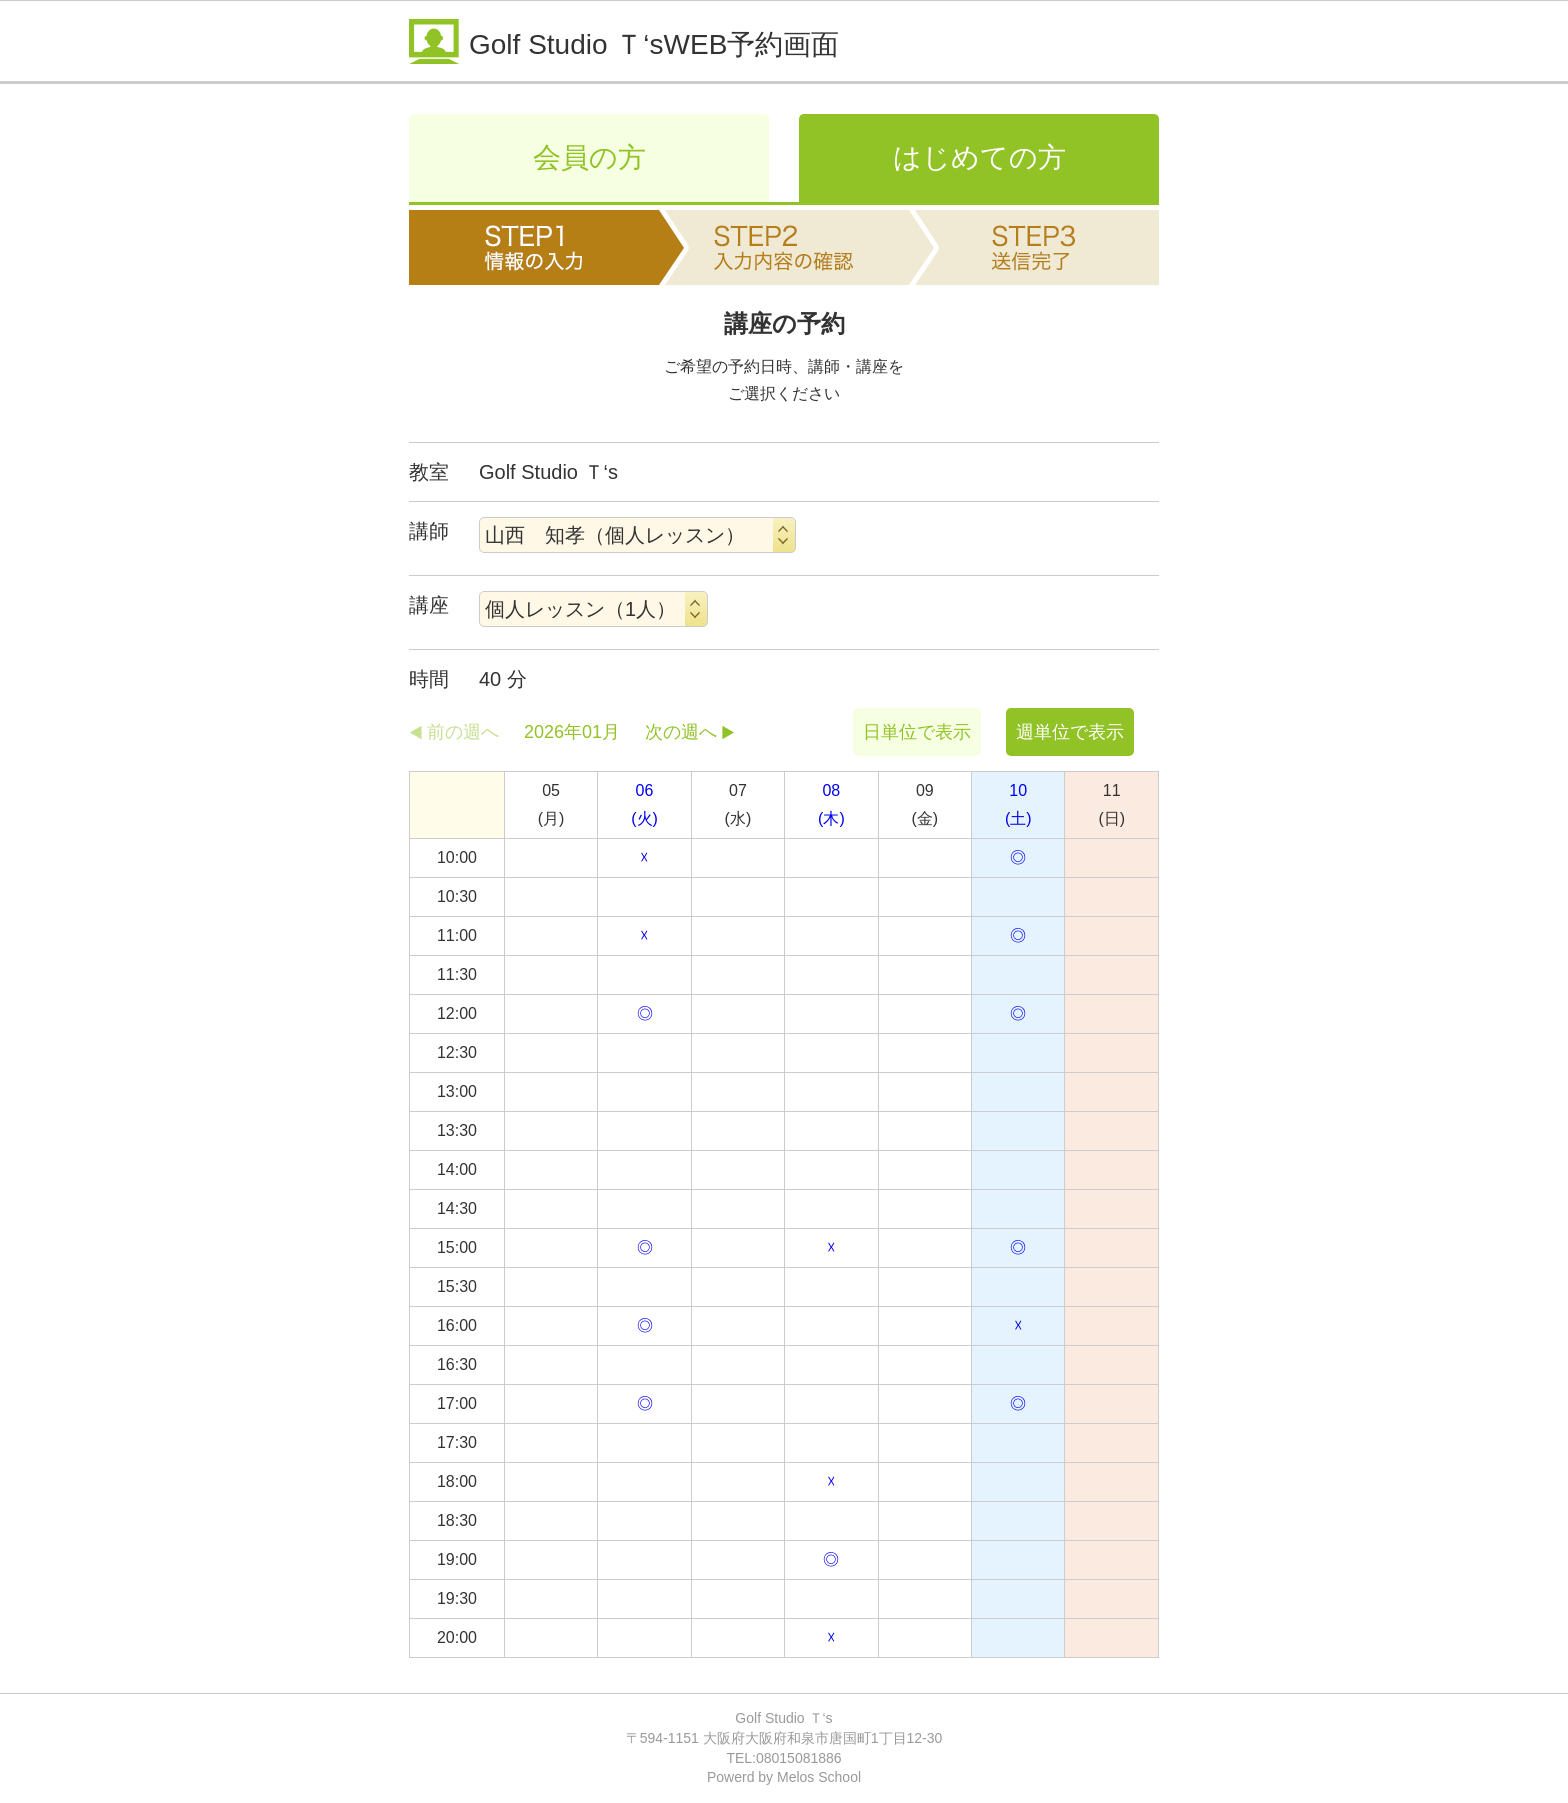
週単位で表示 (1070, 732)
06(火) (644, 804)
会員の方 (589, 157)
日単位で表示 (917, 732)
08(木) (831, 804)
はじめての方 (979, 157)
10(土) (1018, 804)
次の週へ (681, 732)
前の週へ (463, 732)
